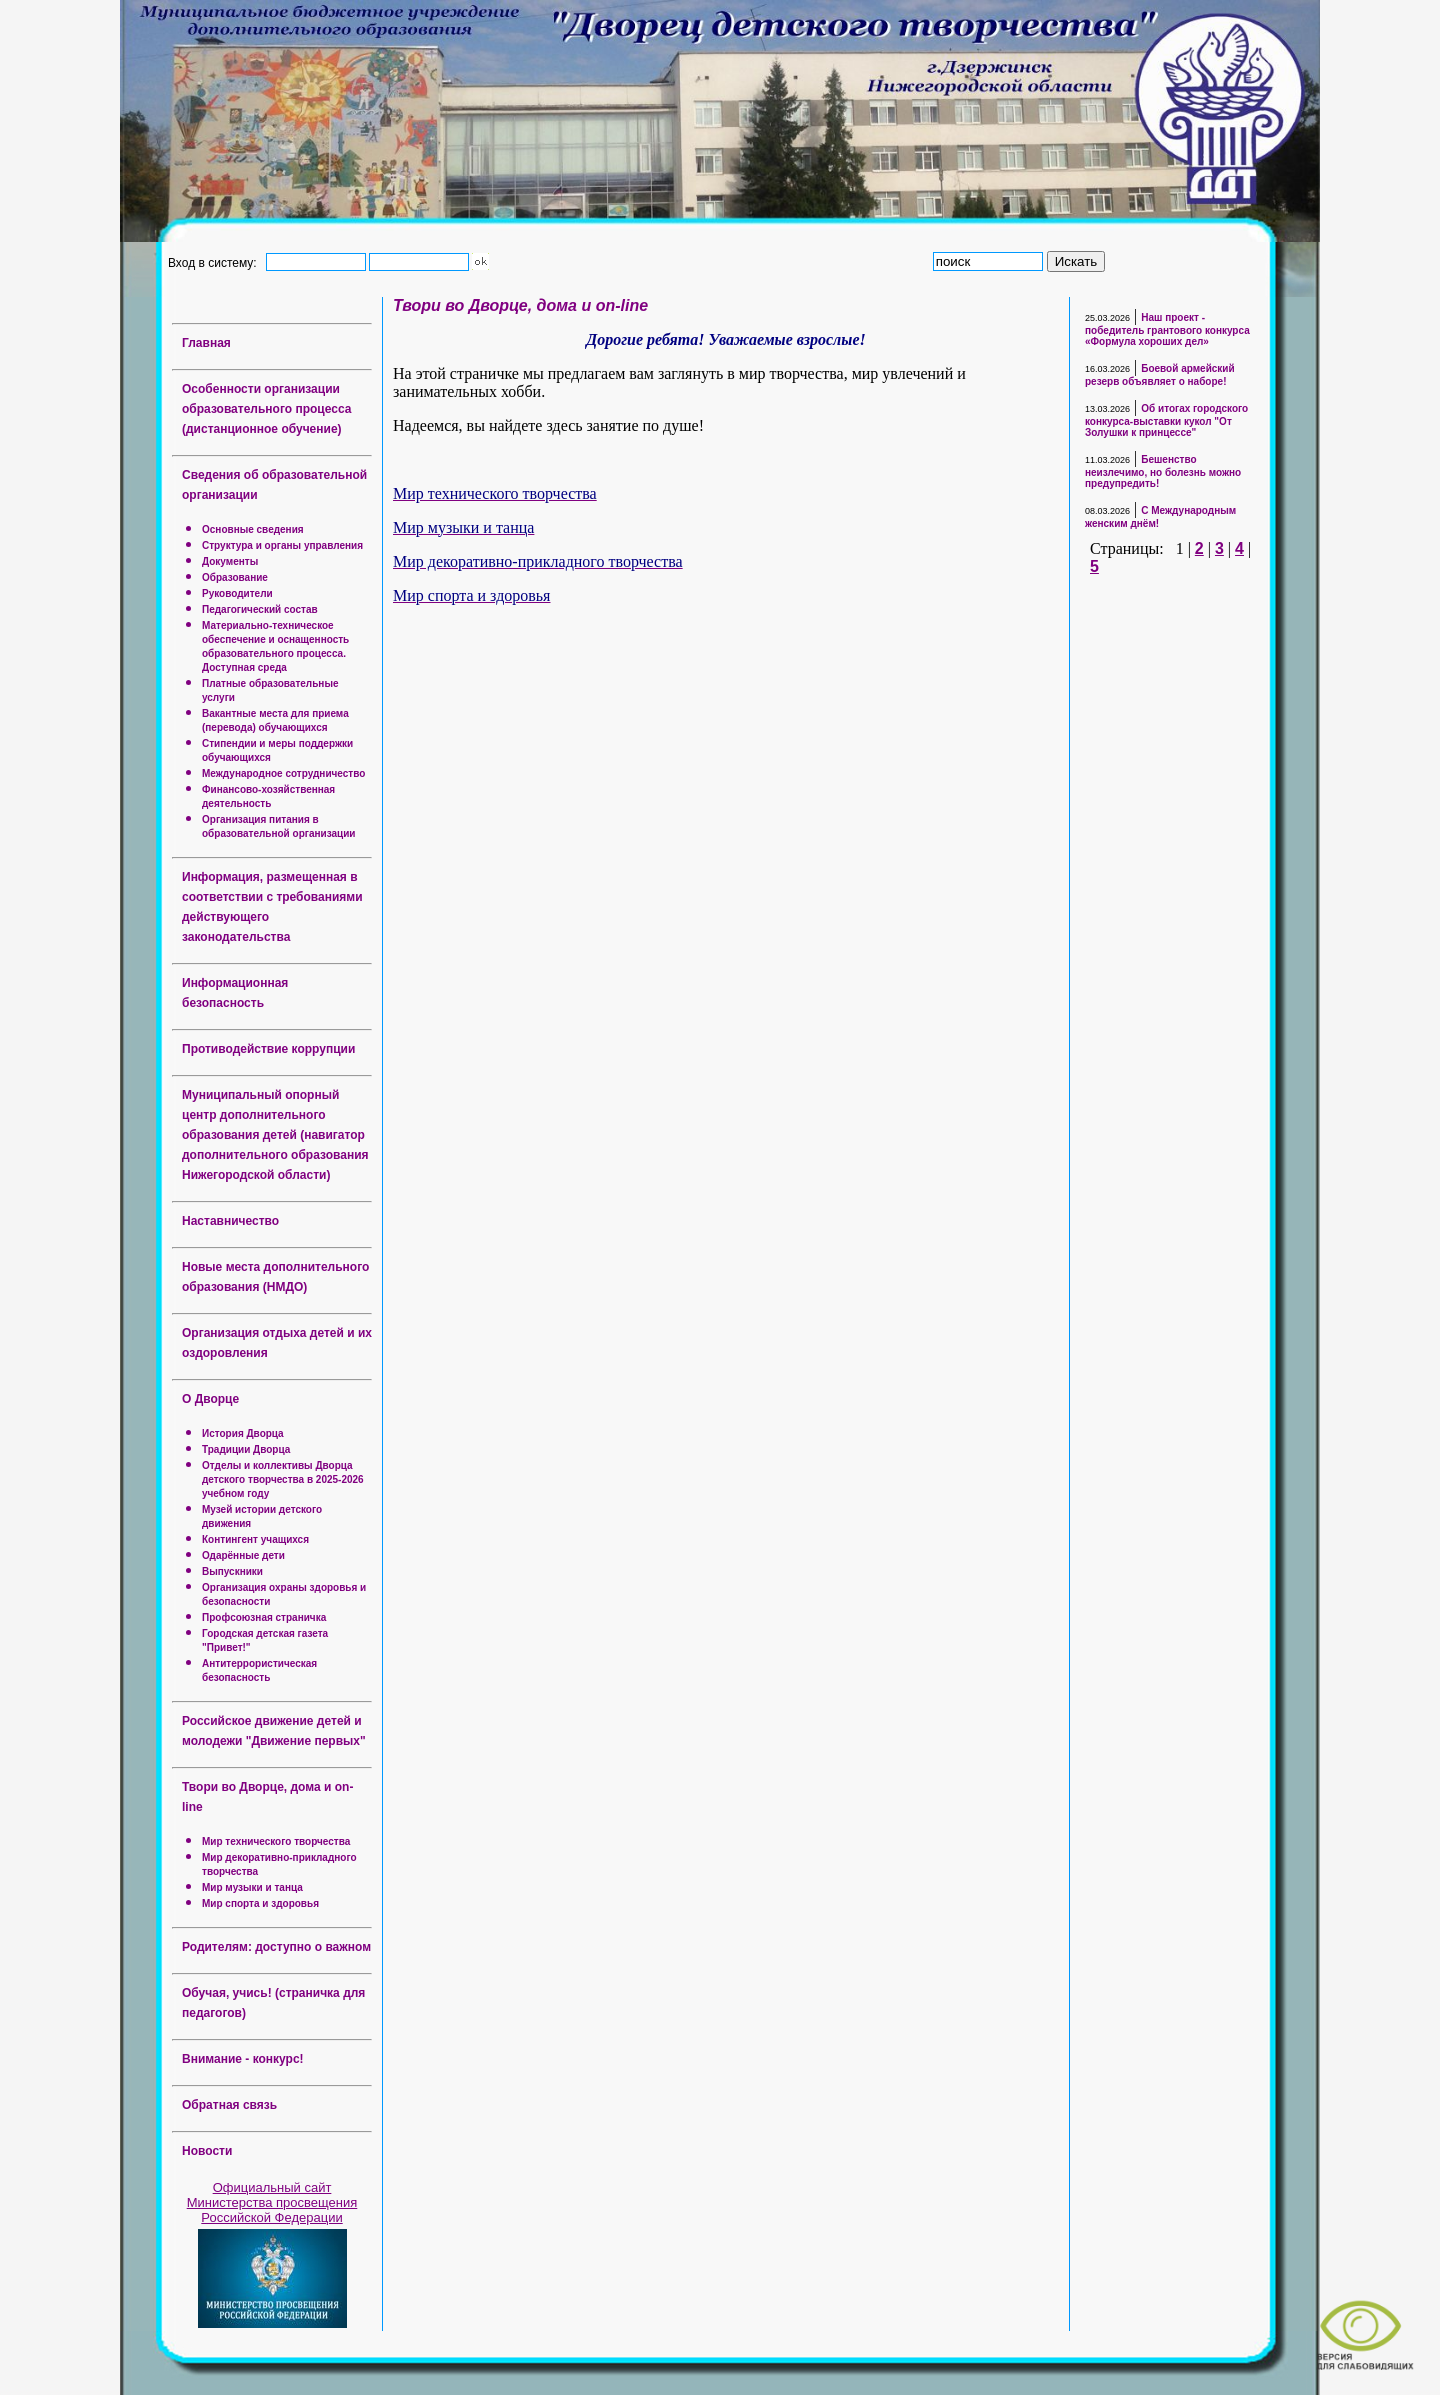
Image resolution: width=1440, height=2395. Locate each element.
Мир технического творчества (276, 1841)
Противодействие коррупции (268, 1049)
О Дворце (210, 1399)
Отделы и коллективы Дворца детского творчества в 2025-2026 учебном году (283, 1479)
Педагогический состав (260, 609)
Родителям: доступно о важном (276, 1947)
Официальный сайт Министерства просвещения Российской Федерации (272, 2202)
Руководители (237, 593)
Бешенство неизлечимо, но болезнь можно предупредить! (1163, 471)
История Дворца (243, 1433)
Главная (206, 343)
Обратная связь (229, 2105)
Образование (235, 577)
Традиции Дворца (246, 1449)
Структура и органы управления (282, 545)
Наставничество (230, 1221)
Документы (230, 561)
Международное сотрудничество (283, 773)
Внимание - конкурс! (243, 2059)
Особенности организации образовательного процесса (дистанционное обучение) (266, 409)
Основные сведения (253, 529)
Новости (207, 2151)
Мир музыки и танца (252, 1887)
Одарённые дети (243, 1555)
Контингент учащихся (255, 1539)
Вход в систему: (215, 262)
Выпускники (232, 1571)
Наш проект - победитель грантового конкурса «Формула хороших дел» (1167, 329)
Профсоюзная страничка (264, 1617)
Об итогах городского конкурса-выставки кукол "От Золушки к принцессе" (1166, 420)
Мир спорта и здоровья (260, 1903)
